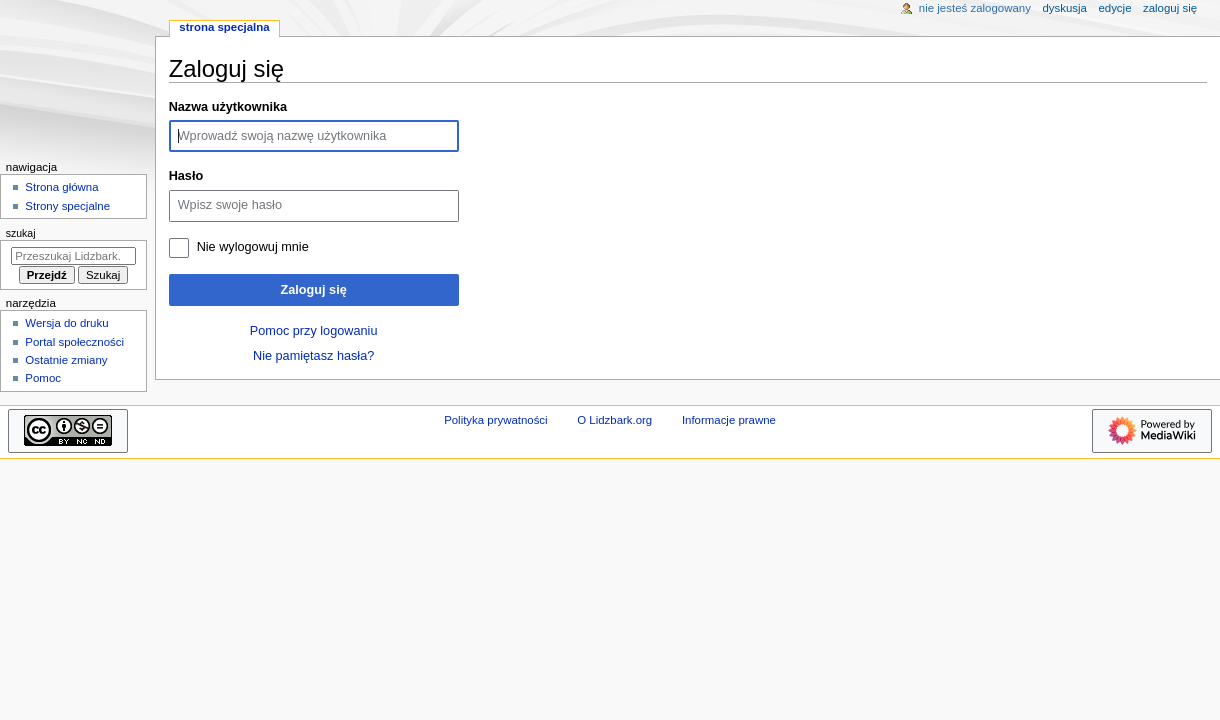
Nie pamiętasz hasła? (313, 356)
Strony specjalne (67, 206)
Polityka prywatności (495, 420)
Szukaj (21, 233)
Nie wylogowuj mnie (253, 247)
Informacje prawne (729, 420)
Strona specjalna (224, 27)
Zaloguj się (313, 290)
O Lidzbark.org (614, 420)
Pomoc (43, 378)
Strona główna (61, 187)
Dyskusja (1064, 8)
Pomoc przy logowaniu (314, 331)
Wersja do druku (66, 323)
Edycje (1114, 8)
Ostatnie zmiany (66, 360)
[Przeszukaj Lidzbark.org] (73, 256)
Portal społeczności (74, 342)
